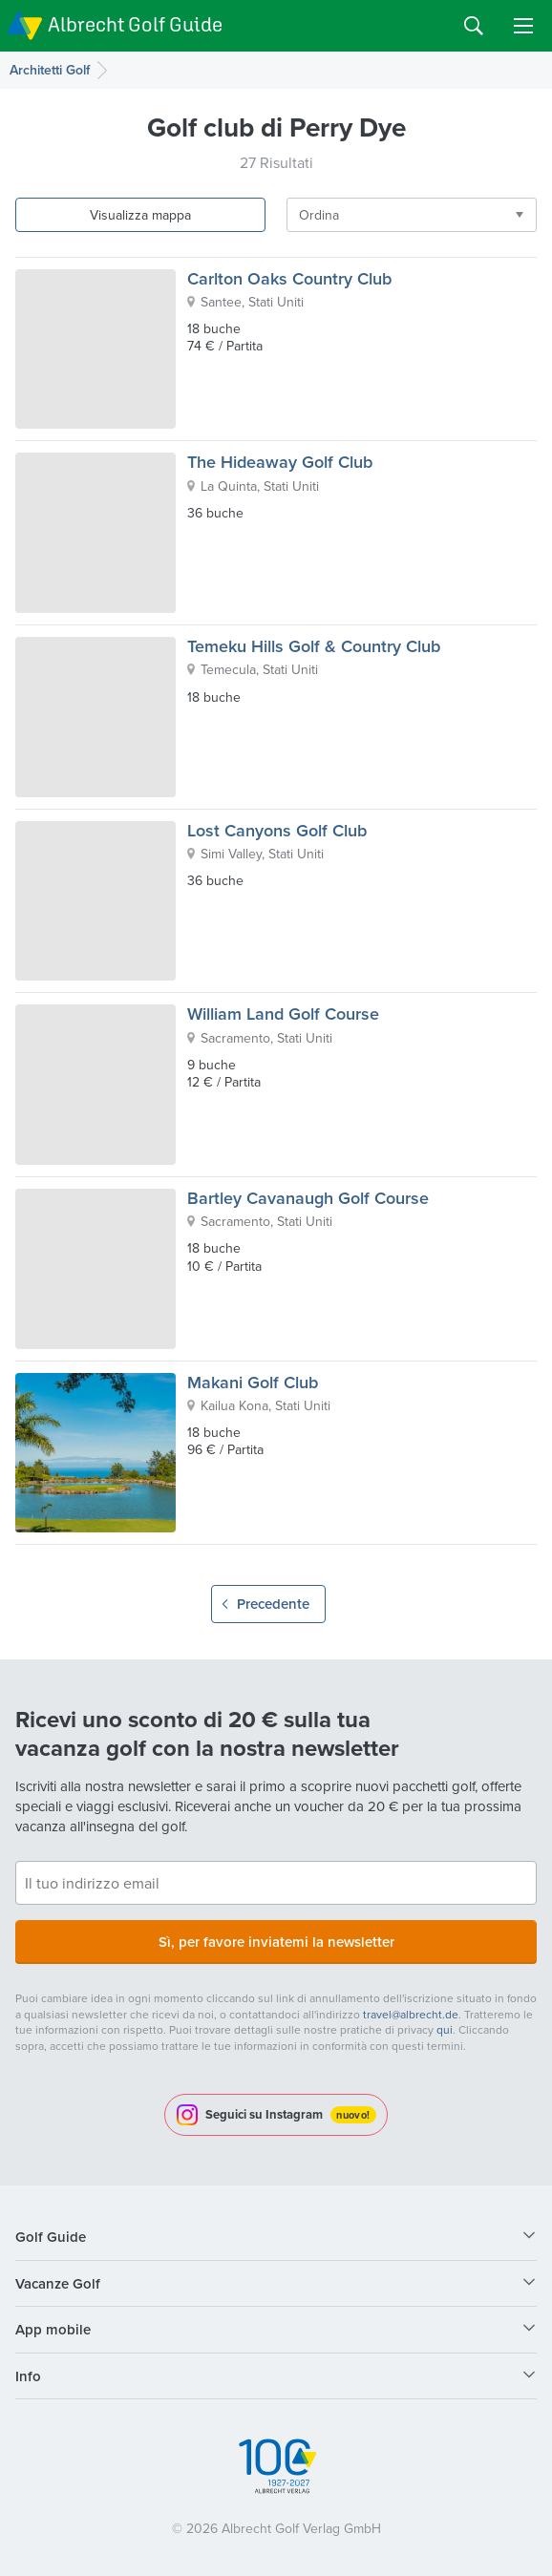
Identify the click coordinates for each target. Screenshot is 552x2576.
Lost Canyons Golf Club (277, 830)
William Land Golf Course (283, 1013)
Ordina (319, 214)
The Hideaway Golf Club (279, 462)
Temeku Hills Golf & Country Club (313, 646)
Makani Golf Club (252, 1382)
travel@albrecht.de (410, 2014)
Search (474, 26)
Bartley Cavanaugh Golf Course (308, 1198)
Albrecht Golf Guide (135, 24)
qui (444, 2029)
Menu (523, 26)
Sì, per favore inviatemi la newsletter (276, 1942)
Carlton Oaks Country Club (289, 278)
